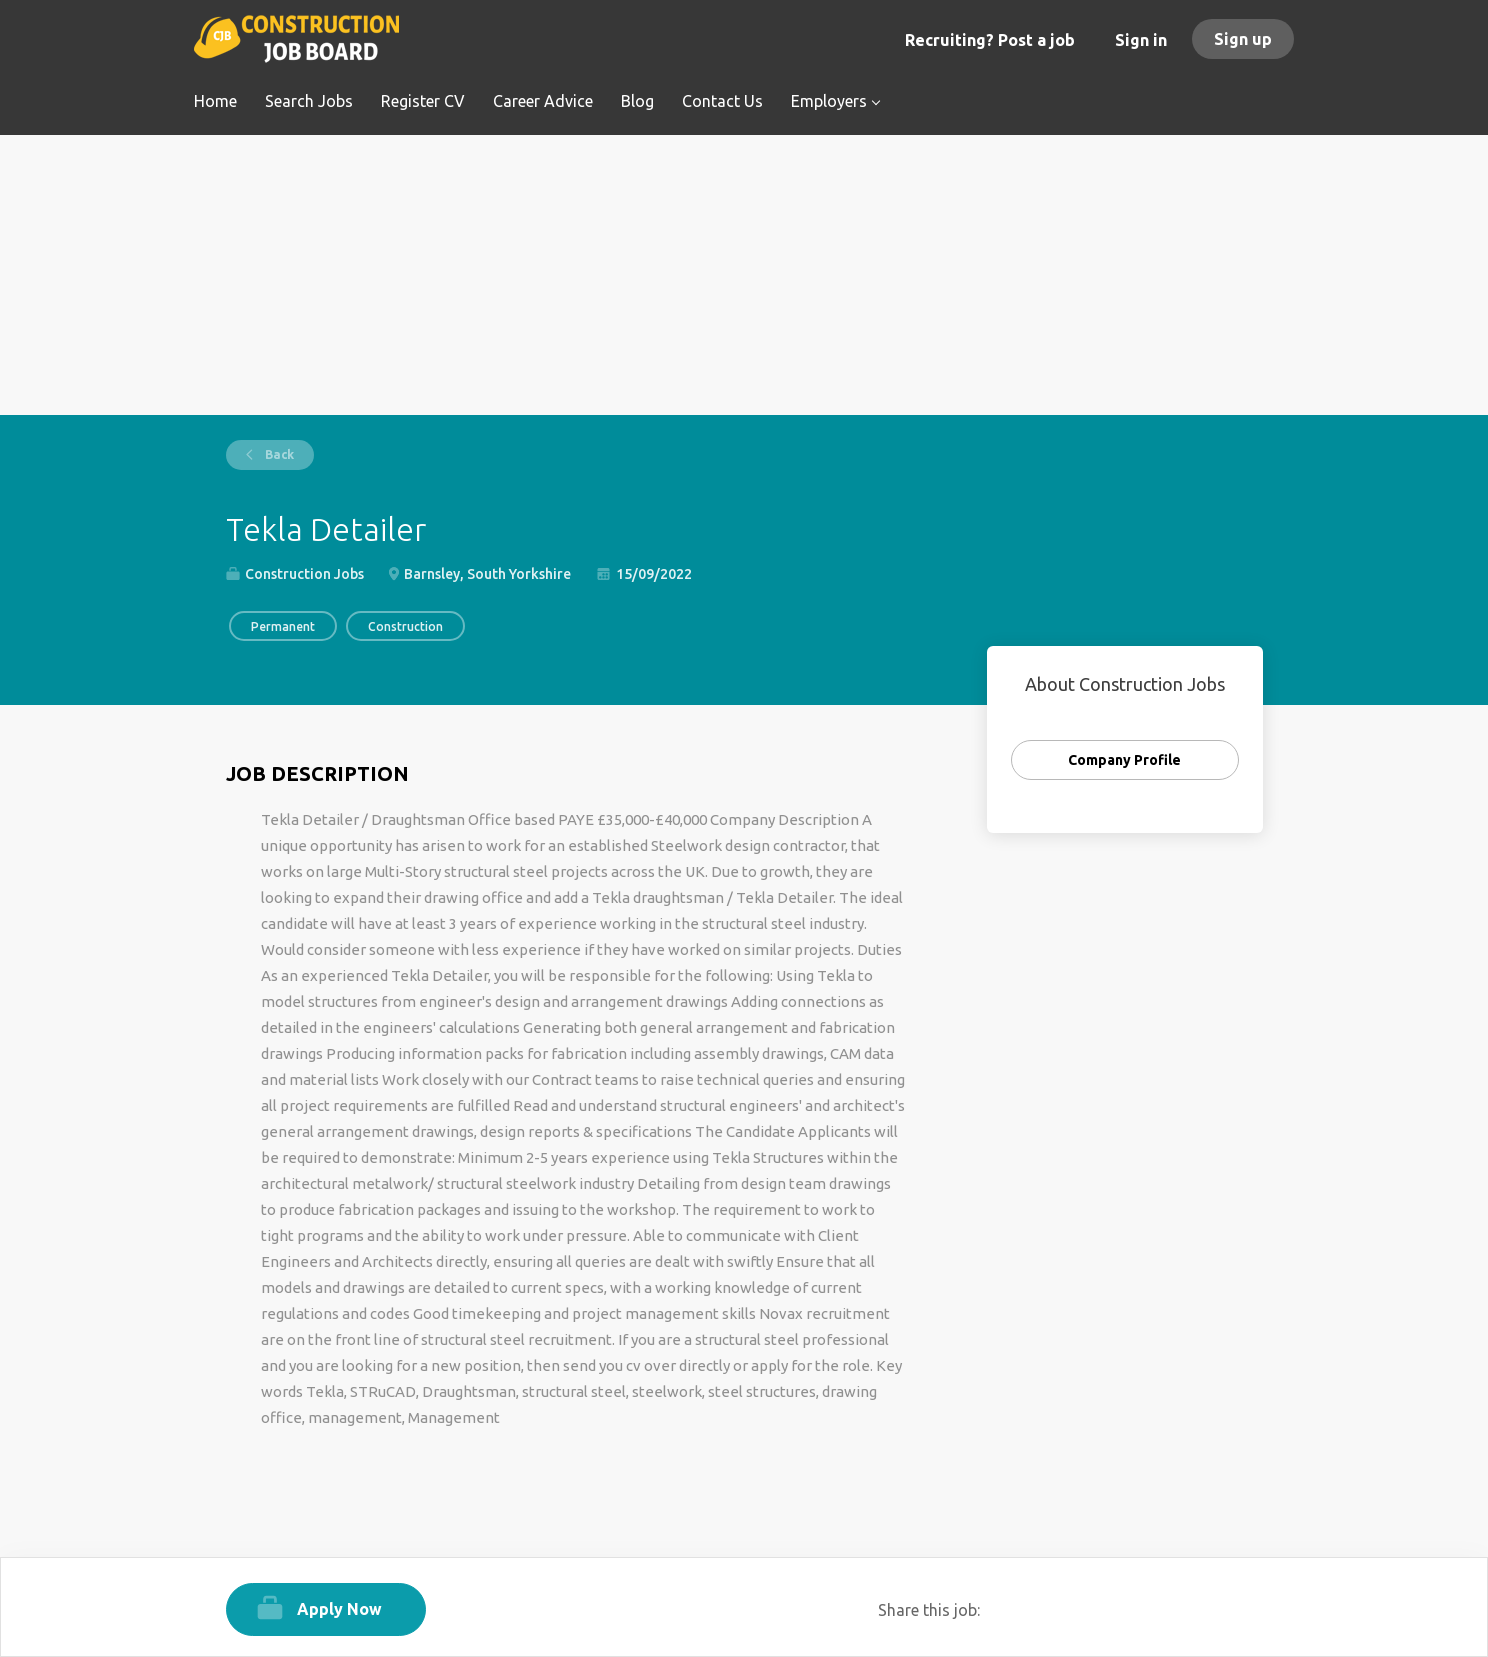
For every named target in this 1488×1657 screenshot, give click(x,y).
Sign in (1141, 40)
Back (278, 454)
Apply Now (339, 1609)
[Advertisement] (744, 275)
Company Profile (1124, 760)
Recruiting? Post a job (990, 40)
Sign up (1243, 39)
